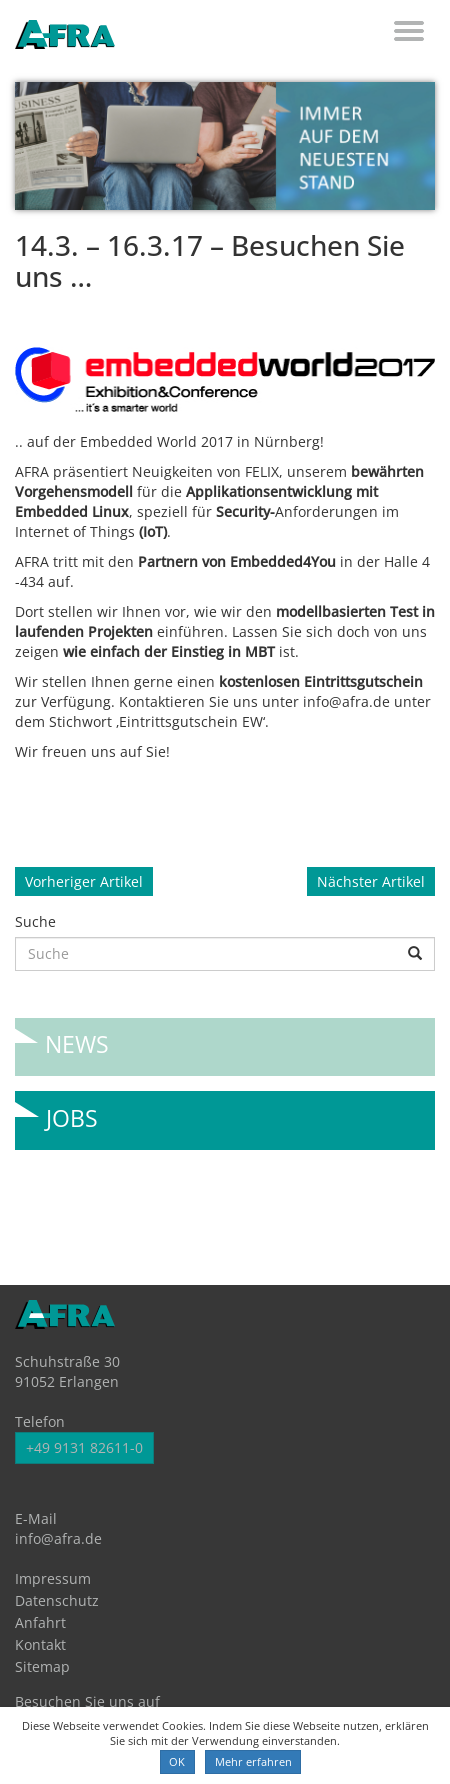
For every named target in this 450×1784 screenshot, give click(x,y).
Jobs (72, 1110)
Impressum (53, 1578)
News (77, 1036)
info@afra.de (58, 1538)
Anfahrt (40, 1622)
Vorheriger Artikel (84, 881)
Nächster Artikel (371, 881)
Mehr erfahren (253, 1761)
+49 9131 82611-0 (84, 1447)
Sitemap (42, 1666)
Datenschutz (57, 1600)
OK (177, 1761)
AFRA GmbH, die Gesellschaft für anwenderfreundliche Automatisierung (65, 36)
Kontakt (40, 1644)
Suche (35, 921)
